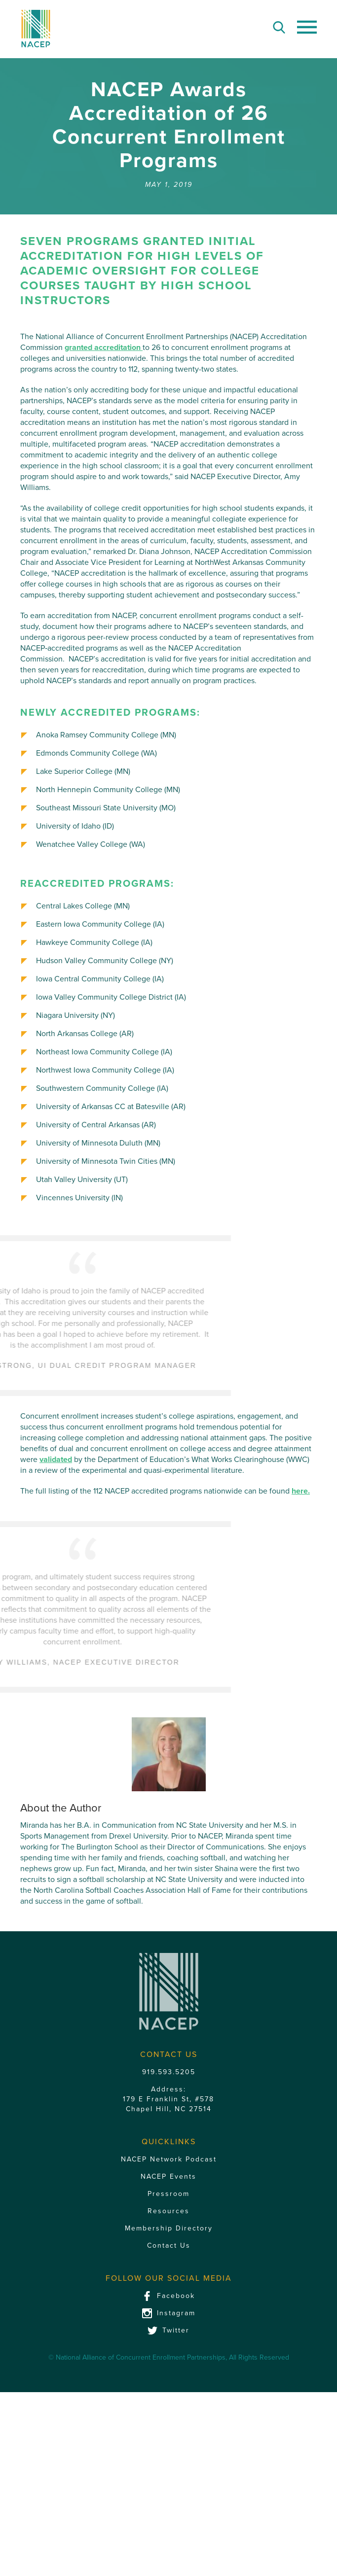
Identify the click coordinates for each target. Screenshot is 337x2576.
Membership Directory (169, 2451)
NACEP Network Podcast (169, 2382)
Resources (168, 2434)
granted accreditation (104, 347)
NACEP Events (168, 2399)
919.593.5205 (168, 2295)
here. (301, 1491)
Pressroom (168, 2416)
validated (55, 1459)
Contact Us (168, 2468)
